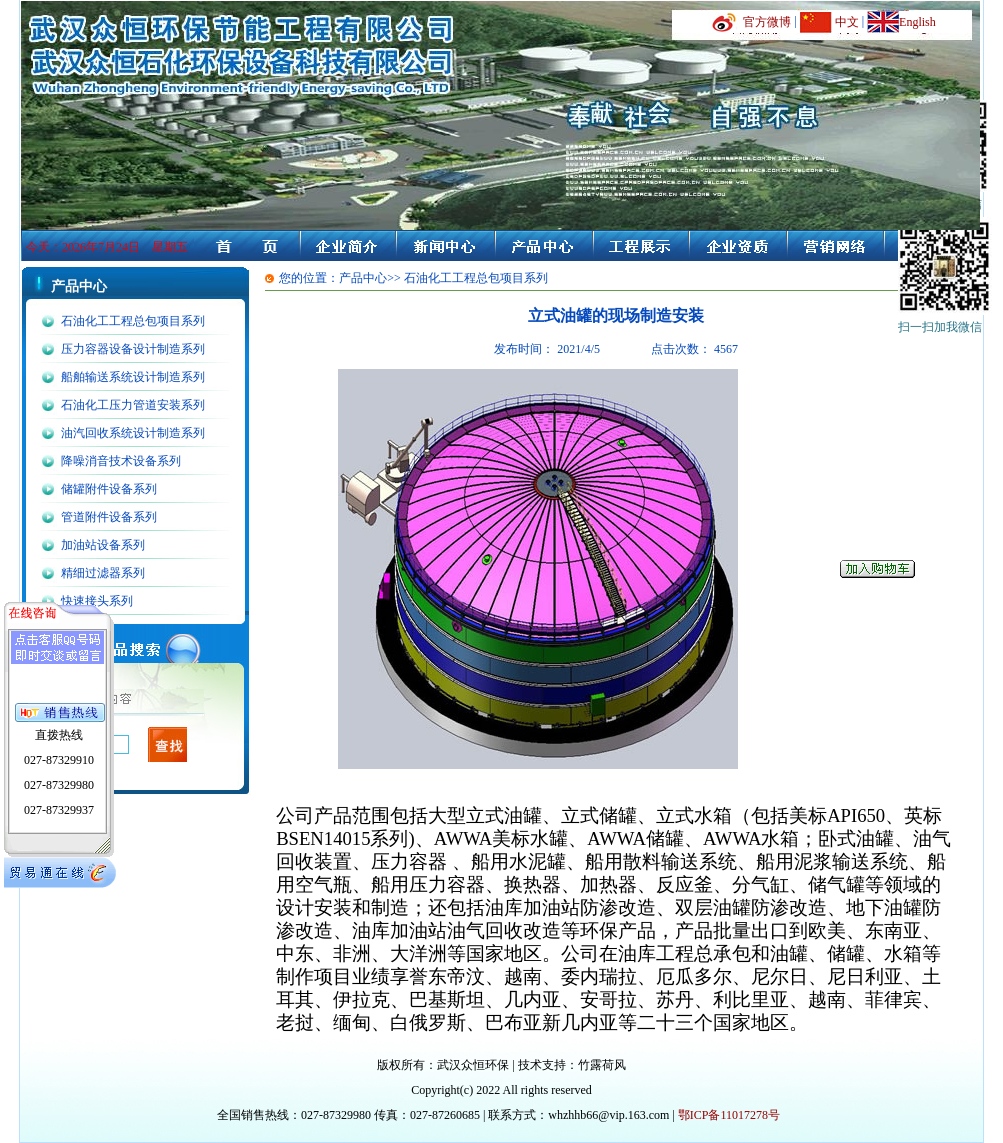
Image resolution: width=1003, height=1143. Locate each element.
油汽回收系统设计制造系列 (133, 433)
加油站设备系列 (103, 545)
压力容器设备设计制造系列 (133, 349)
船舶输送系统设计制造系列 (133, 377)
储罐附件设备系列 (109, 489)
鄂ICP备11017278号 (729, 1115)
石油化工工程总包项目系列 (133, 321)
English (917, 22)
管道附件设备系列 (109, 517)
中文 (847, 22)
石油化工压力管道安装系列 (133, 405)
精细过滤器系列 (103, 573)
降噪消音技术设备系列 (121, 461)
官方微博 (767, 22)
